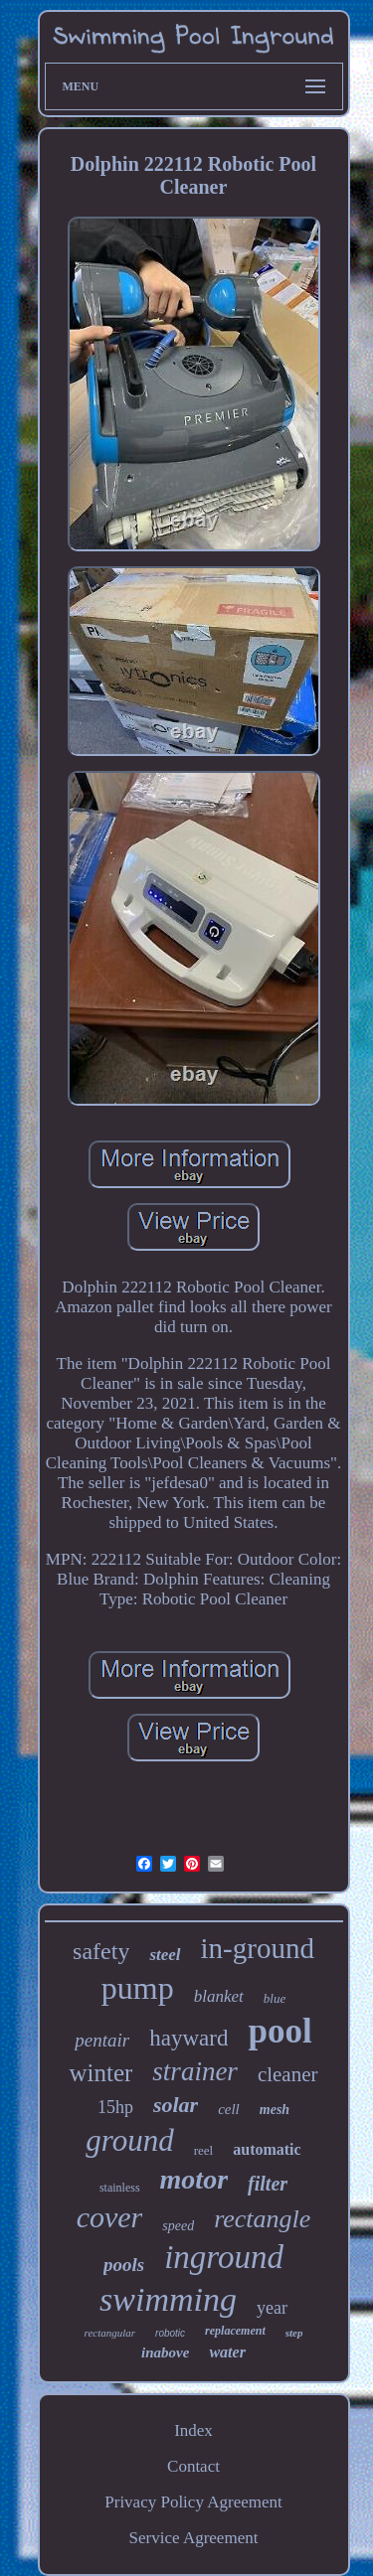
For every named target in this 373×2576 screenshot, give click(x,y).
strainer (195, 2071)
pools (123, 2264)
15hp (115, 2107)
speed (178, 2225)
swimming (168, 2299)
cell (229, 2109)
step (294, 2333)
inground (223, 2257)
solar (175, 2104)
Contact (193, 2466)
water (227, 2352)
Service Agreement (194, 2537)
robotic (170, 2333)
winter (100, 2072)
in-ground (257, 1948)
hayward (188, 2038)
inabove (165, 2352)
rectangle (262, 2218)
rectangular (110, 2333)
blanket (219, 1996)
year (272, 2308)
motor (194, 2179)
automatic (266, 2149)
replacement (235, 2331)
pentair (102, 2040)
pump (137, 1988)
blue (274, 1998)
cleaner (288, 2074)
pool (279, 2031)
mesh (274, 2109)
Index (193, 2430)
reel (203, 2150)
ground (129, 2140)
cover (110, 2216)
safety (101, 1951)
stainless (119, 2188)
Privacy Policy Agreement (192, 2502)
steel (164, 1954)
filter (267, 2184)
